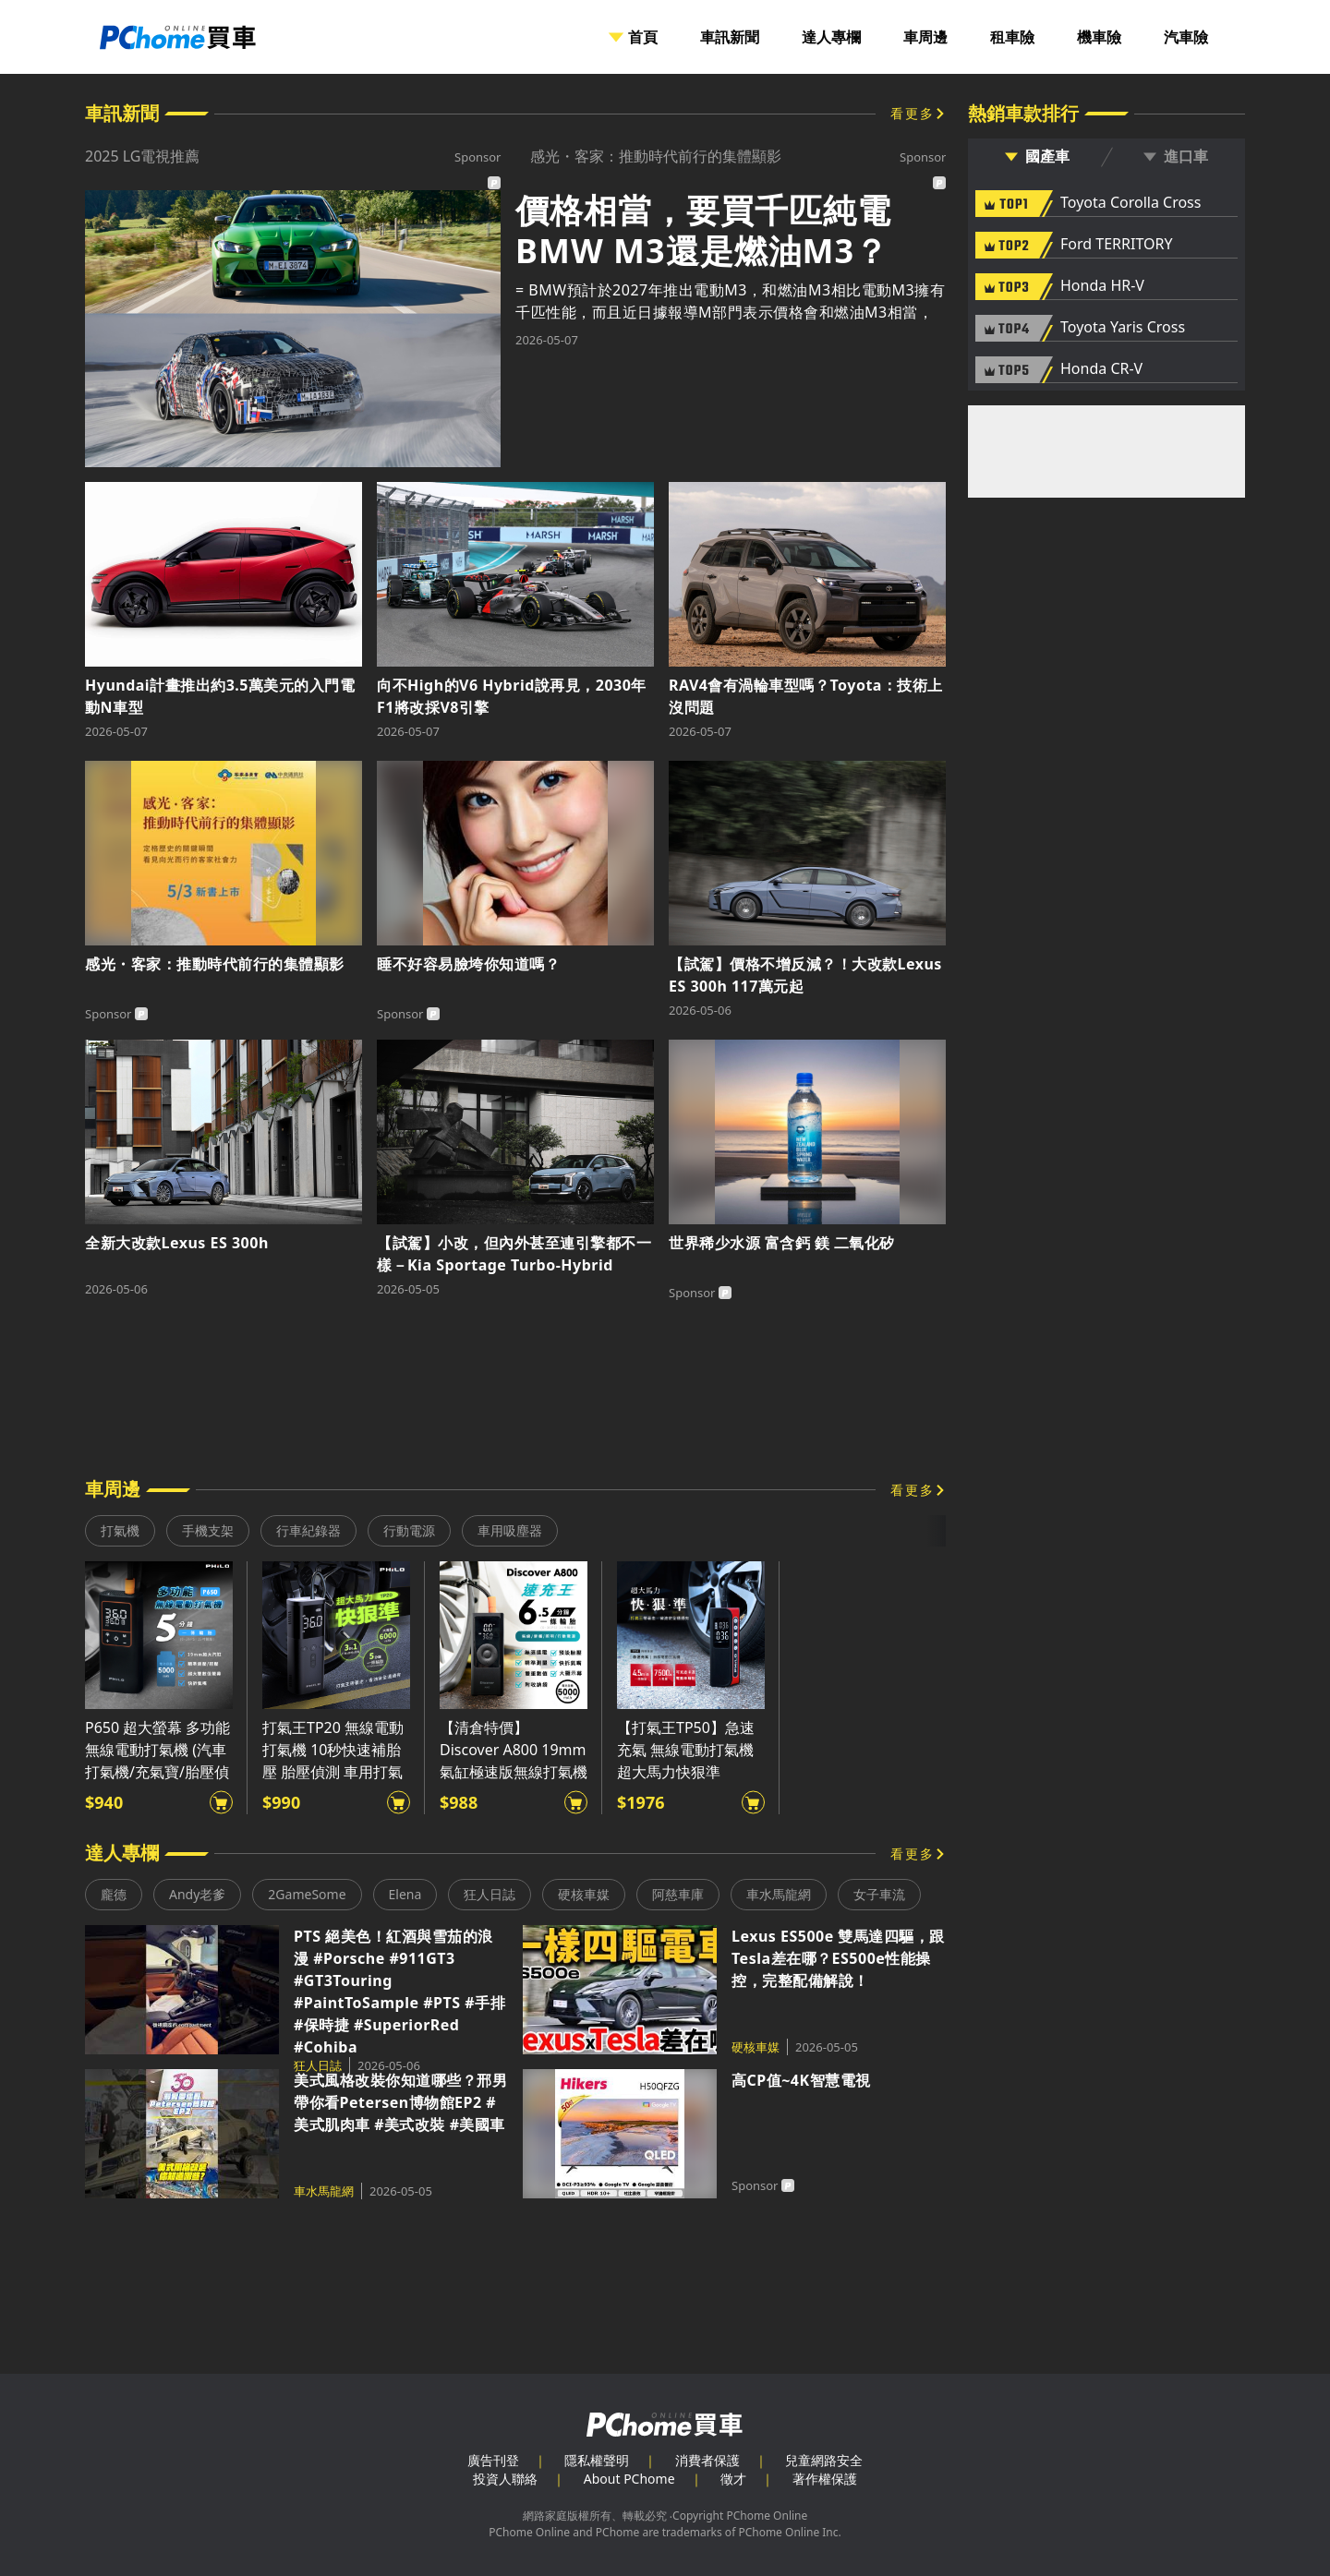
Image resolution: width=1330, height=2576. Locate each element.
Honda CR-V (1101, 369)
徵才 (733, 2478)
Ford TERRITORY (1116, 244)
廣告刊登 (493, 2460)
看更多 (912, 113)
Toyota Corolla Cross (1130, 203)
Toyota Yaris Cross (1122, 328)
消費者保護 (707, 2460)
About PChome (629, 2478)
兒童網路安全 (824, 2460)
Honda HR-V (1102, 286)
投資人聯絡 (505, 2478)
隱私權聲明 (596, 2460)
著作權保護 (824, 2478)
